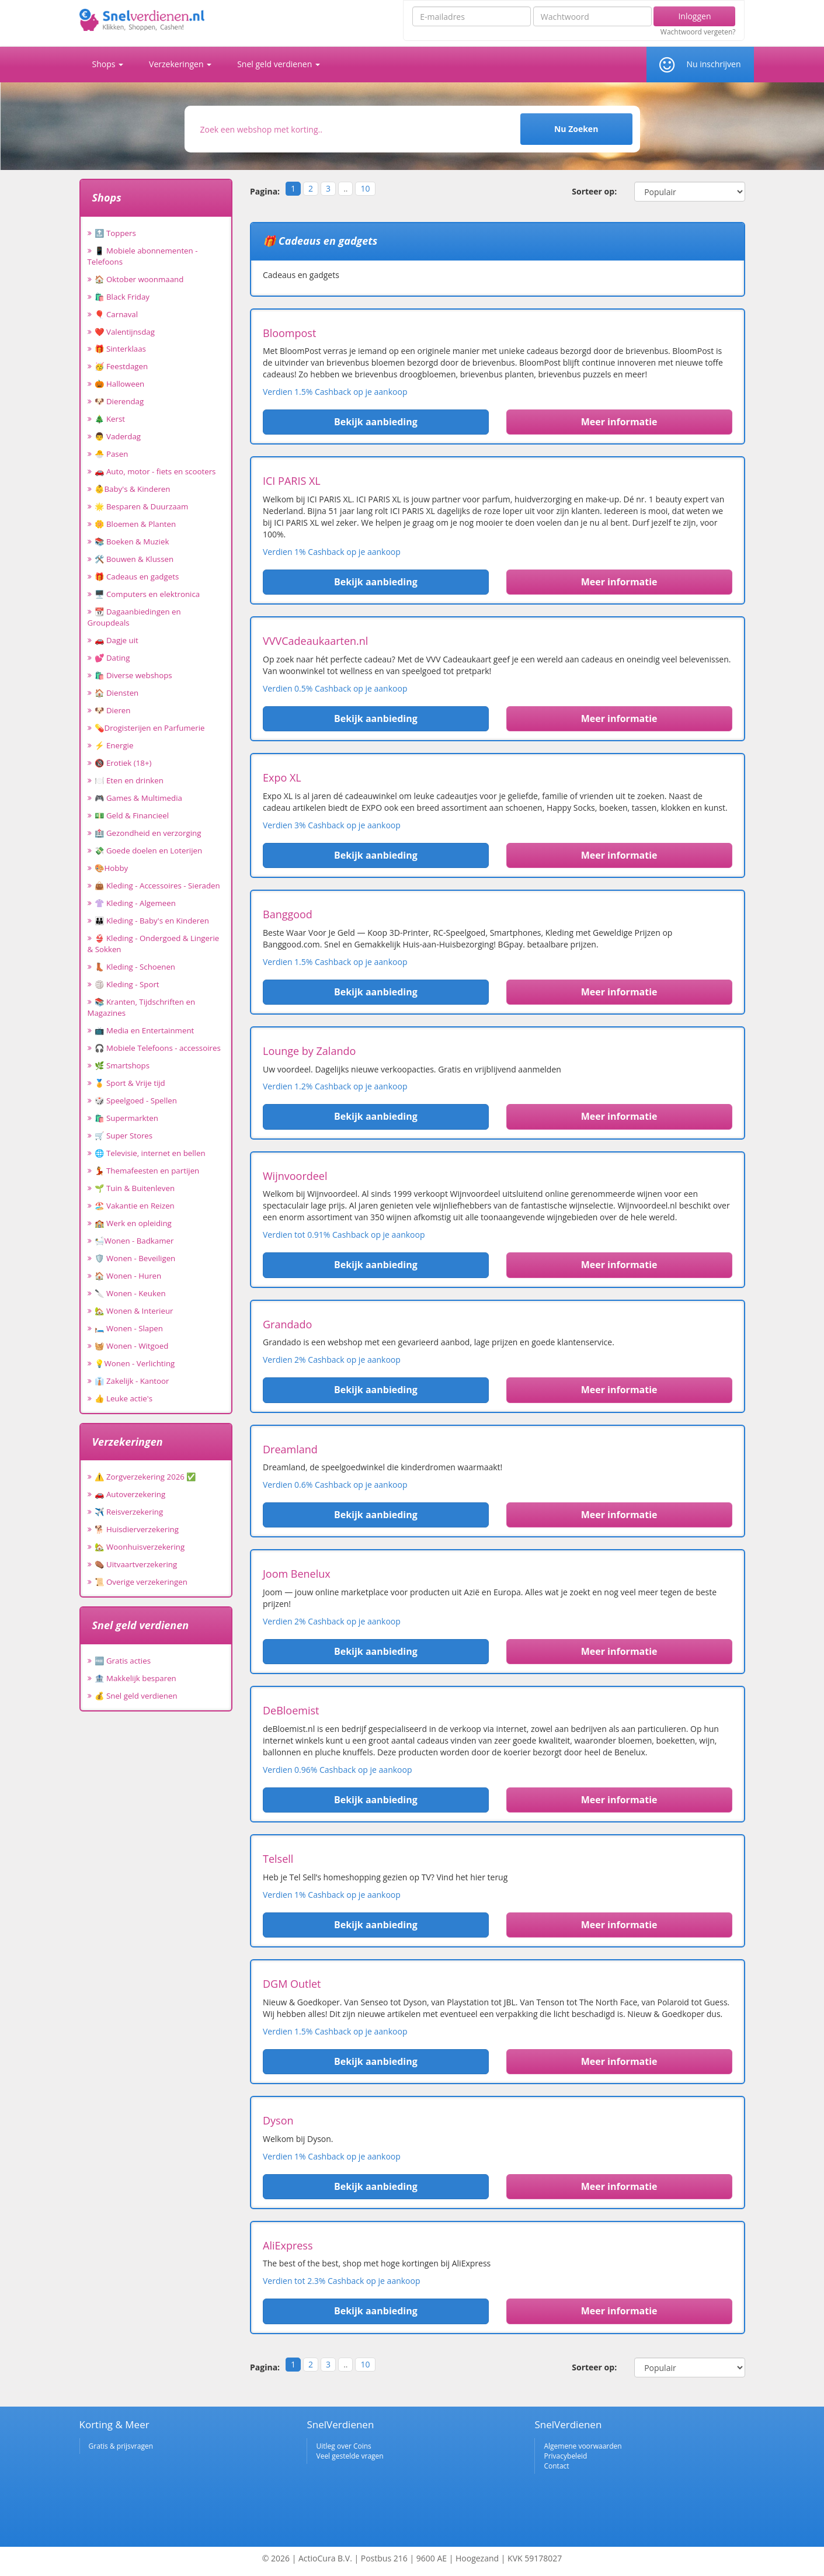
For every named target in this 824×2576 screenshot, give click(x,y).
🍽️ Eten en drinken (129, 780)
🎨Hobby (111, 868)
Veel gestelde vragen (349, 2456)
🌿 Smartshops (122, 1065)
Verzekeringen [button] (180, 64)
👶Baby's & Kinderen (133, 489)
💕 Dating (112, 657)
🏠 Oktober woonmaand (139, 279)
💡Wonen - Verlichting (135, 1363)
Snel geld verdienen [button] (278, 64)
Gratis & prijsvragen (121, 2446)
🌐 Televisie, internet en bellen (150, 1153)
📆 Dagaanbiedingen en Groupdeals (134, 617)
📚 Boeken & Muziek (132, 541)
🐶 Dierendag (119, 401)
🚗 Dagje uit (116, 640)
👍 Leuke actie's (124, 1398)
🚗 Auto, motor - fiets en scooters (155, 471)
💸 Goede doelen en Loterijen (149, 850)
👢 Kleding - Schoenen (135, 966)
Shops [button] (108, 64)
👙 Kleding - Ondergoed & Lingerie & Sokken (154, 943)
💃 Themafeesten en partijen (147, 1170)
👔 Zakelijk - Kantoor (132, 1381)
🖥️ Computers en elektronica (147, 594)
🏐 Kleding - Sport (127, 984)
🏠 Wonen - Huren (128, 1275)
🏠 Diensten (117, 693)
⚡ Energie (114, 745)
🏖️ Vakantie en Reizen (135, 1205)
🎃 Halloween (120, 384)
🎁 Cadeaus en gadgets (137, 576)
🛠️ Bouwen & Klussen (134, 559)
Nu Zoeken (576, 128)
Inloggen (694, 16)
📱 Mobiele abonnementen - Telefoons (143, 256)
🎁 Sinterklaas (120, 348)
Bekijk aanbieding (376, 421)
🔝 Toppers (115, 233)
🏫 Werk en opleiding (133, 1223)
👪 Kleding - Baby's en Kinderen (152, 920)
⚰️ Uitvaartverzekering (136, 1564)
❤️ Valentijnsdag (125, 332)
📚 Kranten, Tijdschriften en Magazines (142, 1007)
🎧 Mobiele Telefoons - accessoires (158, 1048)
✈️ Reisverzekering (129, 1511)
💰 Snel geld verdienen (136, 1695)
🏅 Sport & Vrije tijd (130, 1083)
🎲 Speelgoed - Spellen (136, 1100)
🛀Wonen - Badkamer (134, 1240)
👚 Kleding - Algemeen (135, 903)
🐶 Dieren (113, 710)
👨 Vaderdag (118, 436)
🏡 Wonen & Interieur (134, 1311)
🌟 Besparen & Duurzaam (142, 506)
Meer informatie (619, 421)
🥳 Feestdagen (121, 366)
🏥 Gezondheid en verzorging (148, 833)
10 (365, 188)
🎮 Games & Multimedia (138, 798)
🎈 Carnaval (116, 314)
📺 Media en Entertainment (144, 1030)
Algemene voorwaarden (582, 2446)
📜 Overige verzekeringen (141, 1582)
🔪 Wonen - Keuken (130, 1293)
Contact (556, 2466)
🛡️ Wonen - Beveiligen (135, 1258)
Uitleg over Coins (343, 2446)
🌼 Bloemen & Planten (135, 524)
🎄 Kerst (110, 419)
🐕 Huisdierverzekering (137, 1529)
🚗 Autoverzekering (130, 1494)
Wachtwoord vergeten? (698, 32)
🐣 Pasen (111, 454)
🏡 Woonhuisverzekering (140, 1547)
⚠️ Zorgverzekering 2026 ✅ (146, 1476)
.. (345, 188)
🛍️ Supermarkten (126, 1118)
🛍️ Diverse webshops (133, 675)
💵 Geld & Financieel (132, 815)
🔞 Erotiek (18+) (123, 763)
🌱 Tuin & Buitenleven (135, 1188)
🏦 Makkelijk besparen (135, 1678)
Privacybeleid (565, 2456)
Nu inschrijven (713, 64)
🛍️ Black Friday (122, 296)
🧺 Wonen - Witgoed (132, 1346)
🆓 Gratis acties (123, 1660)
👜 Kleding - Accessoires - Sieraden (157, 885)
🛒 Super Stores (124, 1135)
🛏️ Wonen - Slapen (129, 1328)
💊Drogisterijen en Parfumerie (150, 728)
